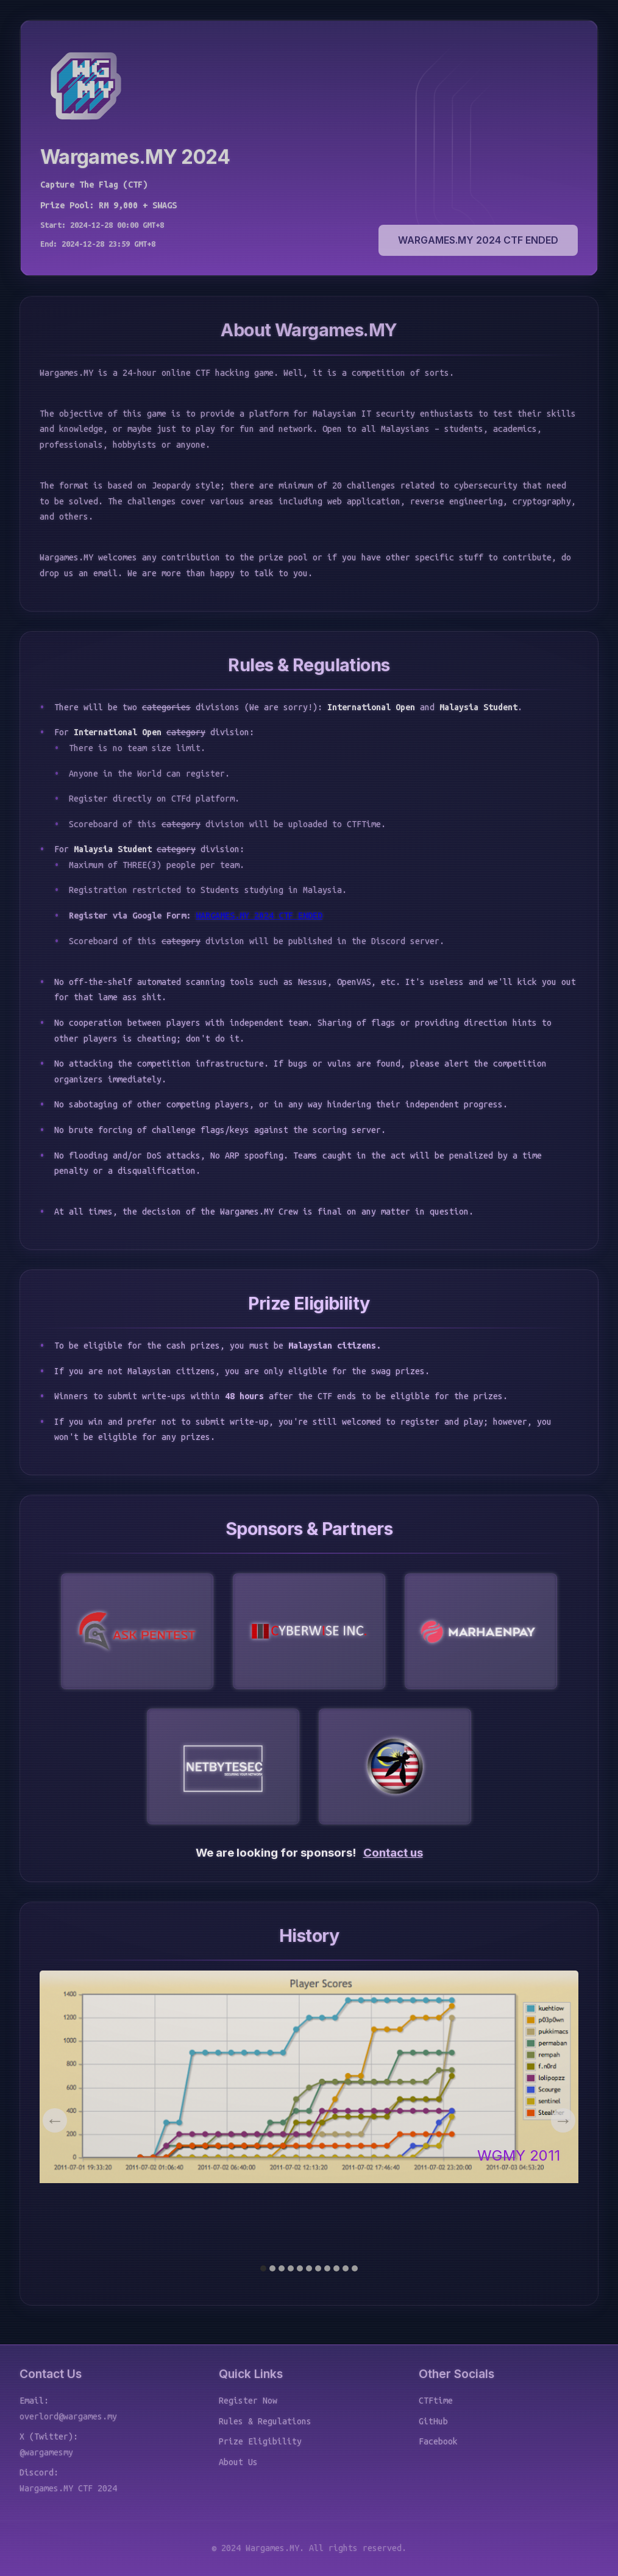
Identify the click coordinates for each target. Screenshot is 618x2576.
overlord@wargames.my (68, 2416)
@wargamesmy (46, 2452)
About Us (238, 2462)
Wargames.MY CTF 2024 (68, 2488)
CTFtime (436, 2400)
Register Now (248, 2400)
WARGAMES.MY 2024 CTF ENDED (478, 240)
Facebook (438, 2441)
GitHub (433, 2421)
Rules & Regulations (265, 2421)
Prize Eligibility (260, 2441)
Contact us (393, 1853)
